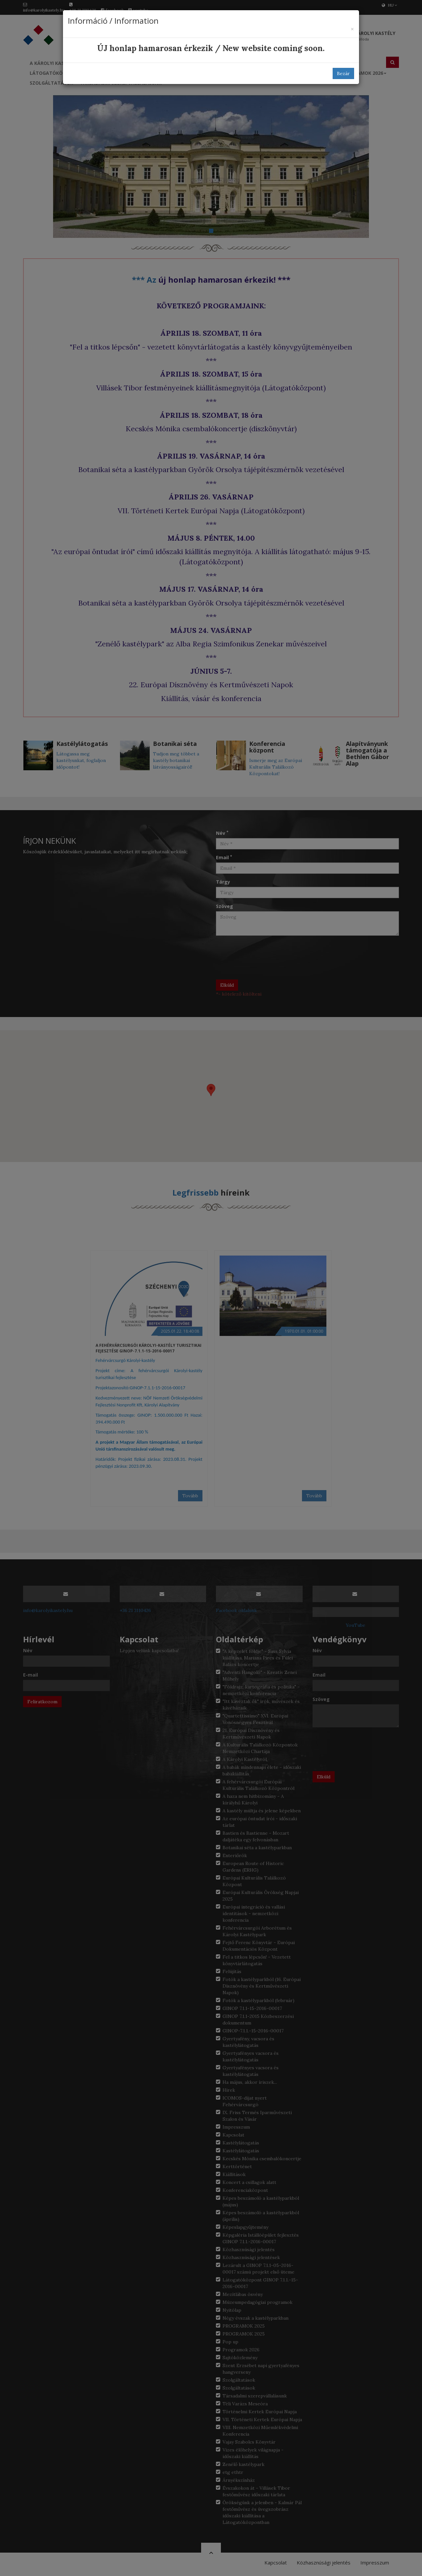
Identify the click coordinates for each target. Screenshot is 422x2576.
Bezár (343, 73)
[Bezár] (352, 29)
